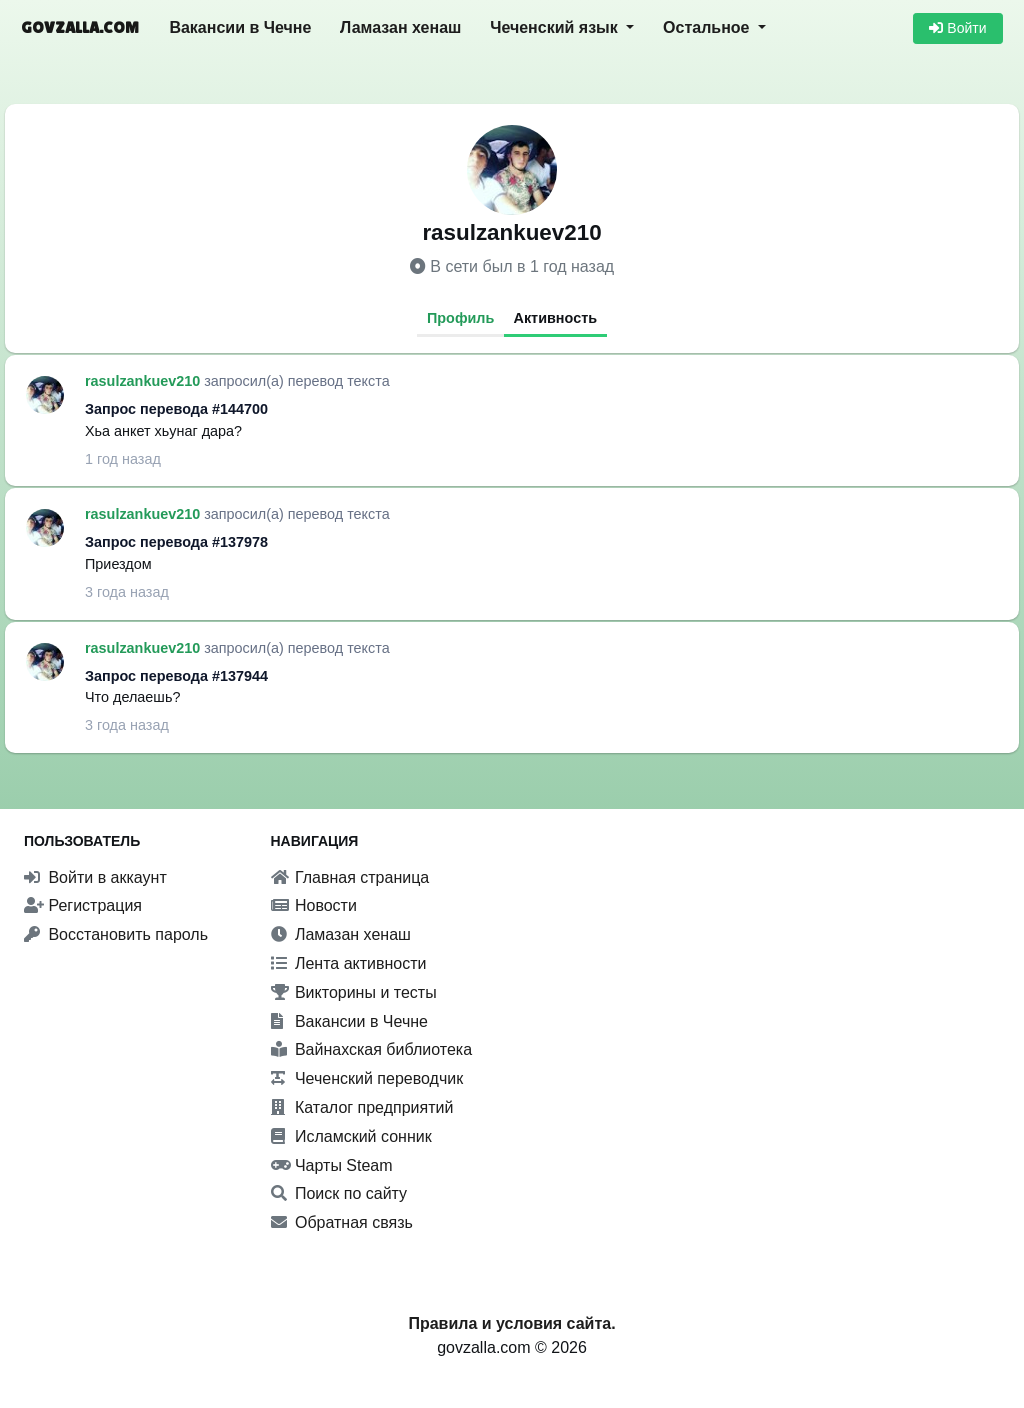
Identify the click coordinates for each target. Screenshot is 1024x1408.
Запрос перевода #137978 (176, 542)
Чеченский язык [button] (556, 27)
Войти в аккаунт (95, 877)
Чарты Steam (332, 1165)
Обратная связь (342, 1222)
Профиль (460, 318)
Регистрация (83, 905)
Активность (556, 318)
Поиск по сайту (339, 1193)
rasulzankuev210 (144, 381)
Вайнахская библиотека (372, 1049)
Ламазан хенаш (400, 27)
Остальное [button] (708, 27)
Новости (314, 905)
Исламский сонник (351, 1136)
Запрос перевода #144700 (176, 409)
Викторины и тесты (354, 992)
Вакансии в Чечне (240, 27)
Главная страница (350, 877)
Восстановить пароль (116, 934)
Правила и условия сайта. (511, 1323)
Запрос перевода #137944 (176, 676)
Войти (957, 28)
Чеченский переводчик (367, 1078)
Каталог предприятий (362, 1107)
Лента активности (349, 963)
